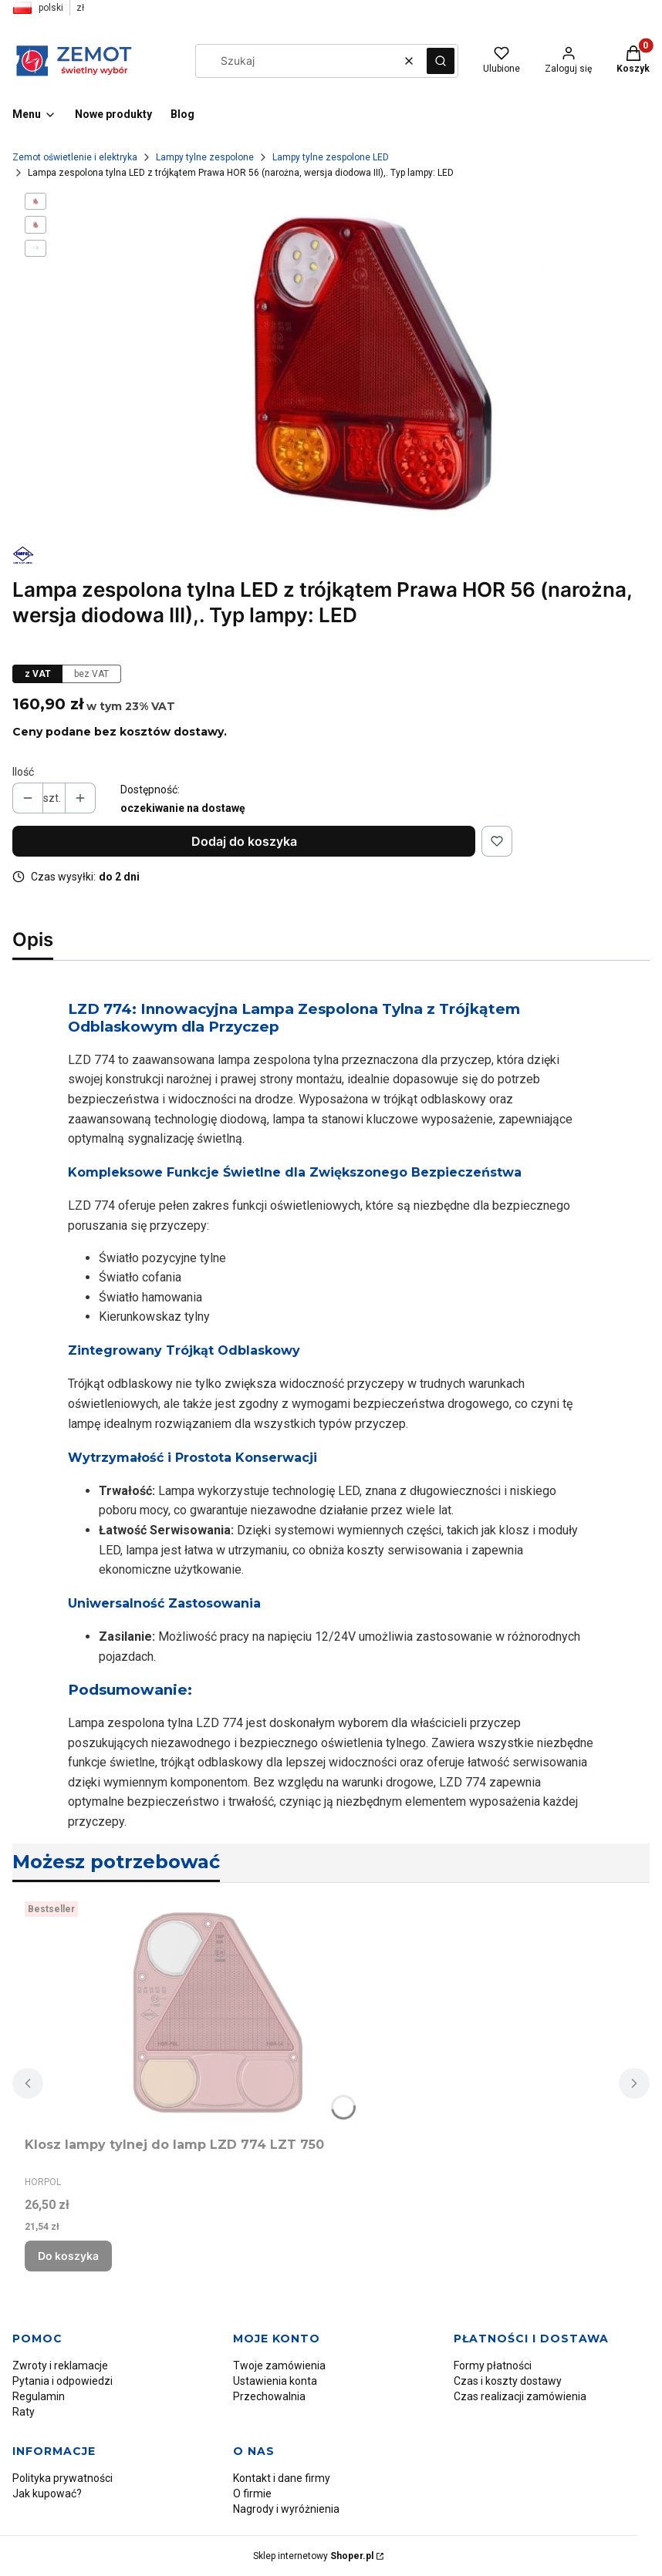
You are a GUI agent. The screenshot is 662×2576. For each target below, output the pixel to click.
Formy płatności (493, 2365)
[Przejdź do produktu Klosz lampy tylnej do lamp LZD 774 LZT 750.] (217, 2012)
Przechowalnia (269, 2396)
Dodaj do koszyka (244, 841)
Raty (23, 2412)
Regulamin (38, 2396)
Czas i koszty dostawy (508, 2381)
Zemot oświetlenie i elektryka (74, 157)
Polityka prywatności (62, 2478)
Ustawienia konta (275, 2381)
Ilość (23, 772)
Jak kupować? (47, 2493)
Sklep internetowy (313, 2556)
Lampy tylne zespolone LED (330, 157)
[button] (440, 61)
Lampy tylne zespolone (205, 157)
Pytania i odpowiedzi (62, 2381)
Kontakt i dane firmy (281, 2478)
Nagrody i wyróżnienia (286, 2509)
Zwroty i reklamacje (60, 2365)
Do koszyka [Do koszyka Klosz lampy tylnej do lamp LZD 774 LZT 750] (68, 2255)
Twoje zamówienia (279, 2365)
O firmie (252, 2493)
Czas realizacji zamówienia (520, 2396)
